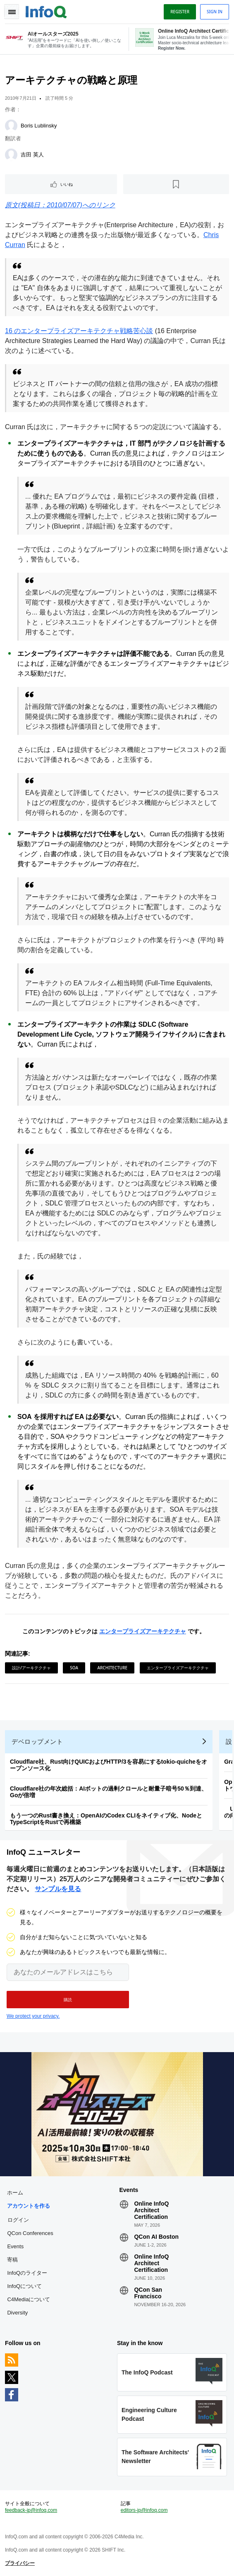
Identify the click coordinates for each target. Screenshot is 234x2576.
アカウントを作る (28, 2206)
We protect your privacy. (33, 2016)
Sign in (214, 11)
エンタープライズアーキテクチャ (142, 1631)
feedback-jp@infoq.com (31, 2510)
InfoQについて (24, 2286)
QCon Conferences (30, 2233)
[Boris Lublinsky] (11, 126)
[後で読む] (176, 184)
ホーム (15, 2192)
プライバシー (20, 2563)
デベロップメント (37, 1741)
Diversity (17, 2313)
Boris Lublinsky (39, 125)
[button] (68, 1999)
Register (179, 11)
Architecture (112, 1668)
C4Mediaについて (28, 2299)
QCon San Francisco (148, 2293)
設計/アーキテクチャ (31, 1668)
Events (15, 2246)
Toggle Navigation (11, 11)
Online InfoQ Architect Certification (151, 2210)
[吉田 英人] (11, 155)
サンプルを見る (58, 1888)
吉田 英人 (32, 154)
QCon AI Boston (156, 2236)
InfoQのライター (27, 2273)
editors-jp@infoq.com (144, 2510)
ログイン (18, 2219)
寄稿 (12, 2260)
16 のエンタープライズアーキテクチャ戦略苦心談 (79, 330)
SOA (74, 1668)
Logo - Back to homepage (46, 10)
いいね (66, 184)
